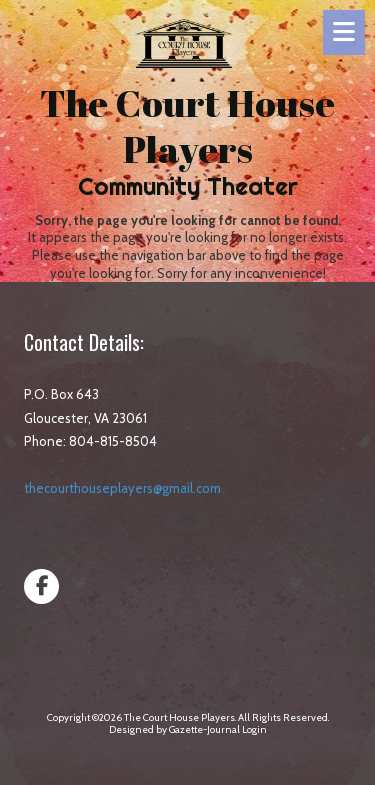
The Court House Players (187, 125)
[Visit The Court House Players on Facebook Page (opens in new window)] (41, 586)
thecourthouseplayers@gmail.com (122, 488)
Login (254, 729)
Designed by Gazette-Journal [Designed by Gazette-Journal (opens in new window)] (174, 729)
